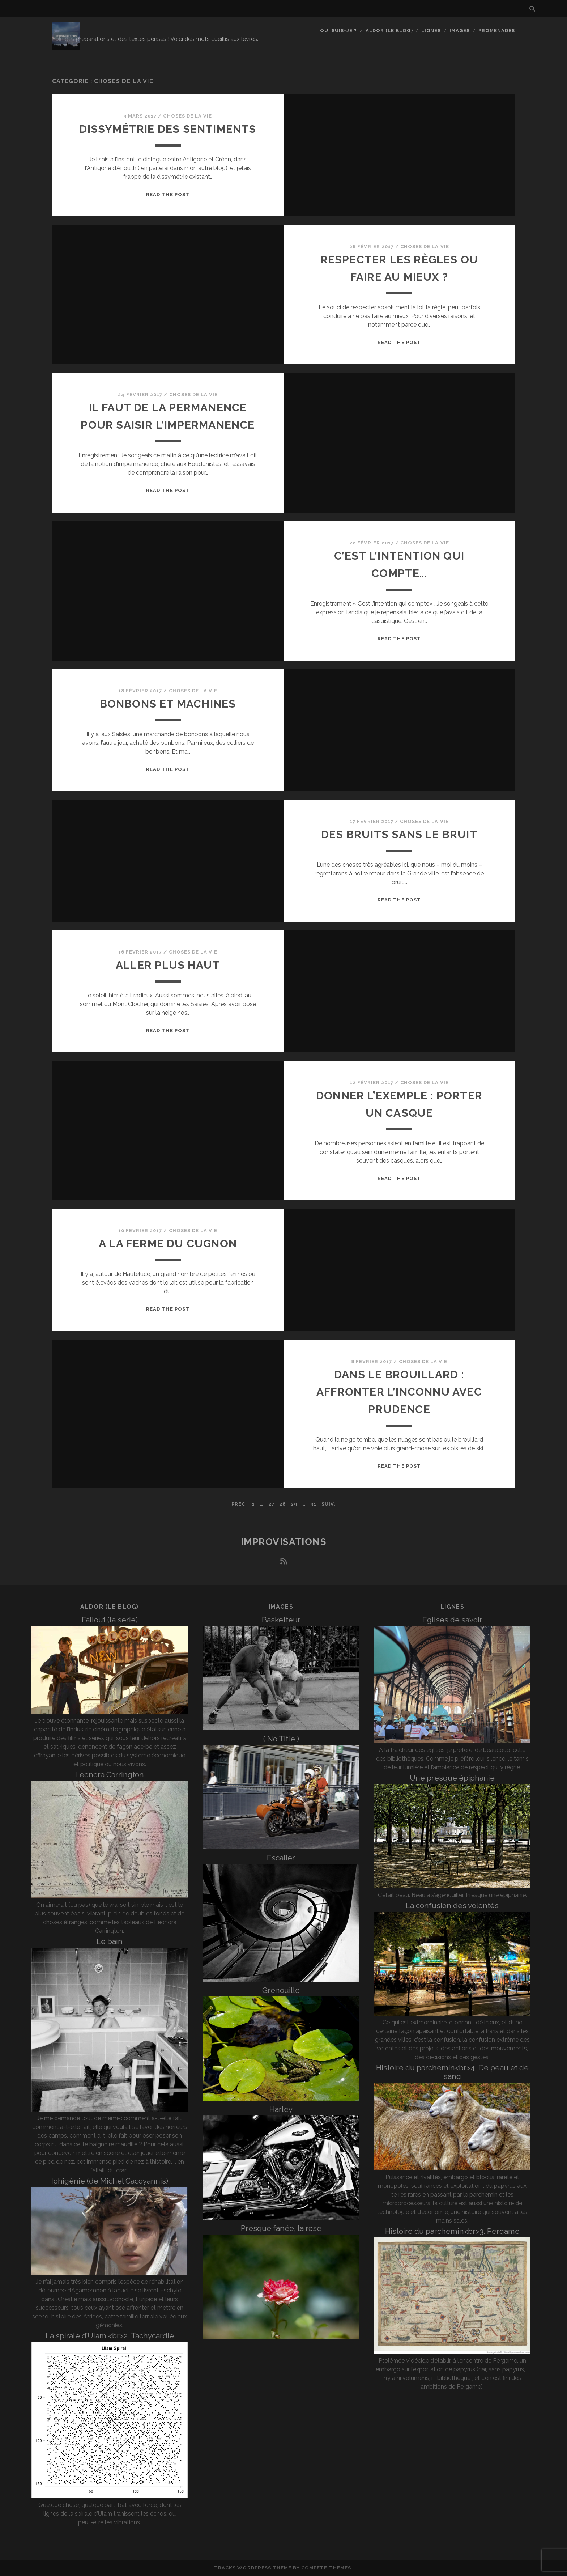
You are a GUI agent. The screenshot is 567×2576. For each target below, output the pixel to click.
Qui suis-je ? (338, 30)
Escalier (281, 1857)
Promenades (496, 30)
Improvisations (284, 1541)
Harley (281, 2109)
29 (294, 1504)
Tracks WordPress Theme (252, 2568)
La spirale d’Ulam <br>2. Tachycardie (110, 2335)
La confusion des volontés (452, 1905)
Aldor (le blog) (389, 30)
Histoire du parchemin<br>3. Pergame (452, 2231)
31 (313, 1504)
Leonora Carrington (109, 1774)
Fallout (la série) (110, 1619)
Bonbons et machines (168, 703)
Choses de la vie (187, 116)
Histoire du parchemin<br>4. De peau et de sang (452, 2072)
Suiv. (328, 1504)
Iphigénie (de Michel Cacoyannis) (109, 2180)
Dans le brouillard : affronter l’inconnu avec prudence (399, 1392)
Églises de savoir (452, 1619)
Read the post (167, 194)
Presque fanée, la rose (281, 2228)
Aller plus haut (168, 965)
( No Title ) (281, 1738)
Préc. (239, 1504)
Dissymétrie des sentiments (167, 129)
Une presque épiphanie (452, 1777)
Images (459, 30)
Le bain (110, 1941)
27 (271, 1504)
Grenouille (281, 1990)
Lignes (431, 30)
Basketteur (281, 1619)
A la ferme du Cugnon (168, 1243)
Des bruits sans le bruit (399, 834)
